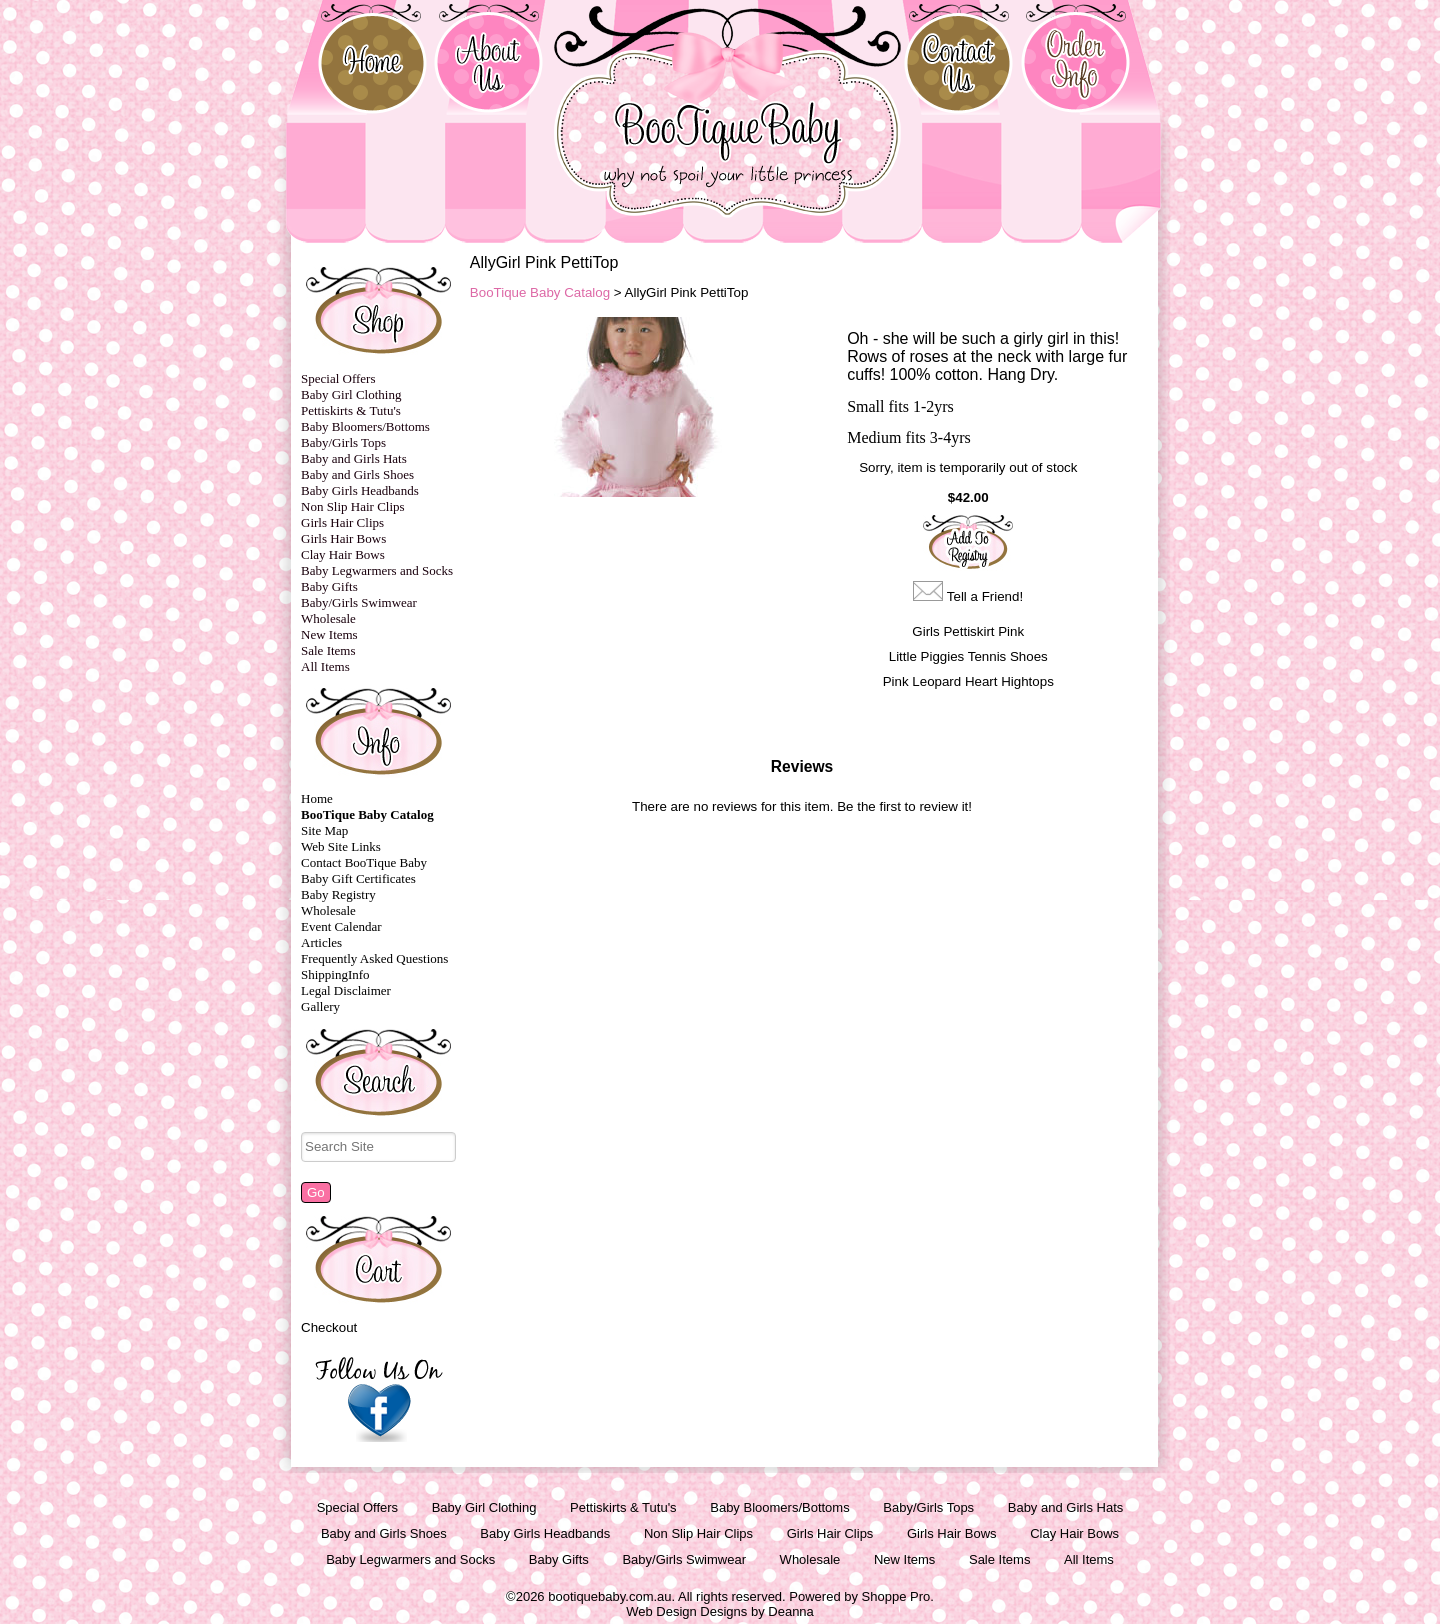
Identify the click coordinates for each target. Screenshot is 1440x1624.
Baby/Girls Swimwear (359, 602)
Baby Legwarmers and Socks (377, 570)
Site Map (324, 830)
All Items (325, 666)
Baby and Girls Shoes (357, 474)
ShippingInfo (335, 974)
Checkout (329, 1327)
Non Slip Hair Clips (353, 506)
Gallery (320, 1006)
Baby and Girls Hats (354, 458)
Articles (321, 942)
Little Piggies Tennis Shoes (968, 656)
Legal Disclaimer (346, 990)
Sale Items (328, 650)
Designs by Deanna (756, 1611)
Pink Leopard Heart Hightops (968, 681)
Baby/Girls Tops (343, 442)
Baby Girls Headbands (360, 490)
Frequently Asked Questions (374, 958)
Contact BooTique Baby (364, 862)
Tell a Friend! (985, 596)
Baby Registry (338, 894)
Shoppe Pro (896, 1596)
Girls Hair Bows (343, 538)
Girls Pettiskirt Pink (968, 631)
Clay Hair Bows (343, 554)
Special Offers (338, 378)
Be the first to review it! (904, 806)
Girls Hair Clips (342, 522)
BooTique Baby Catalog (367, 814)
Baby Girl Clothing (351, 394)
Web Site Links (341, 846)
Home (317, 798)
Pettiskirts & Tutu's (351, 410)
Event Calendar (341, 926)
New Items (329, 634)
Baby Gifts (329, 586)
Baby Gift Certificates (358, 878)
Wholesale (328, 618)
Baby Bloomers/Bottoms (365, 426)
